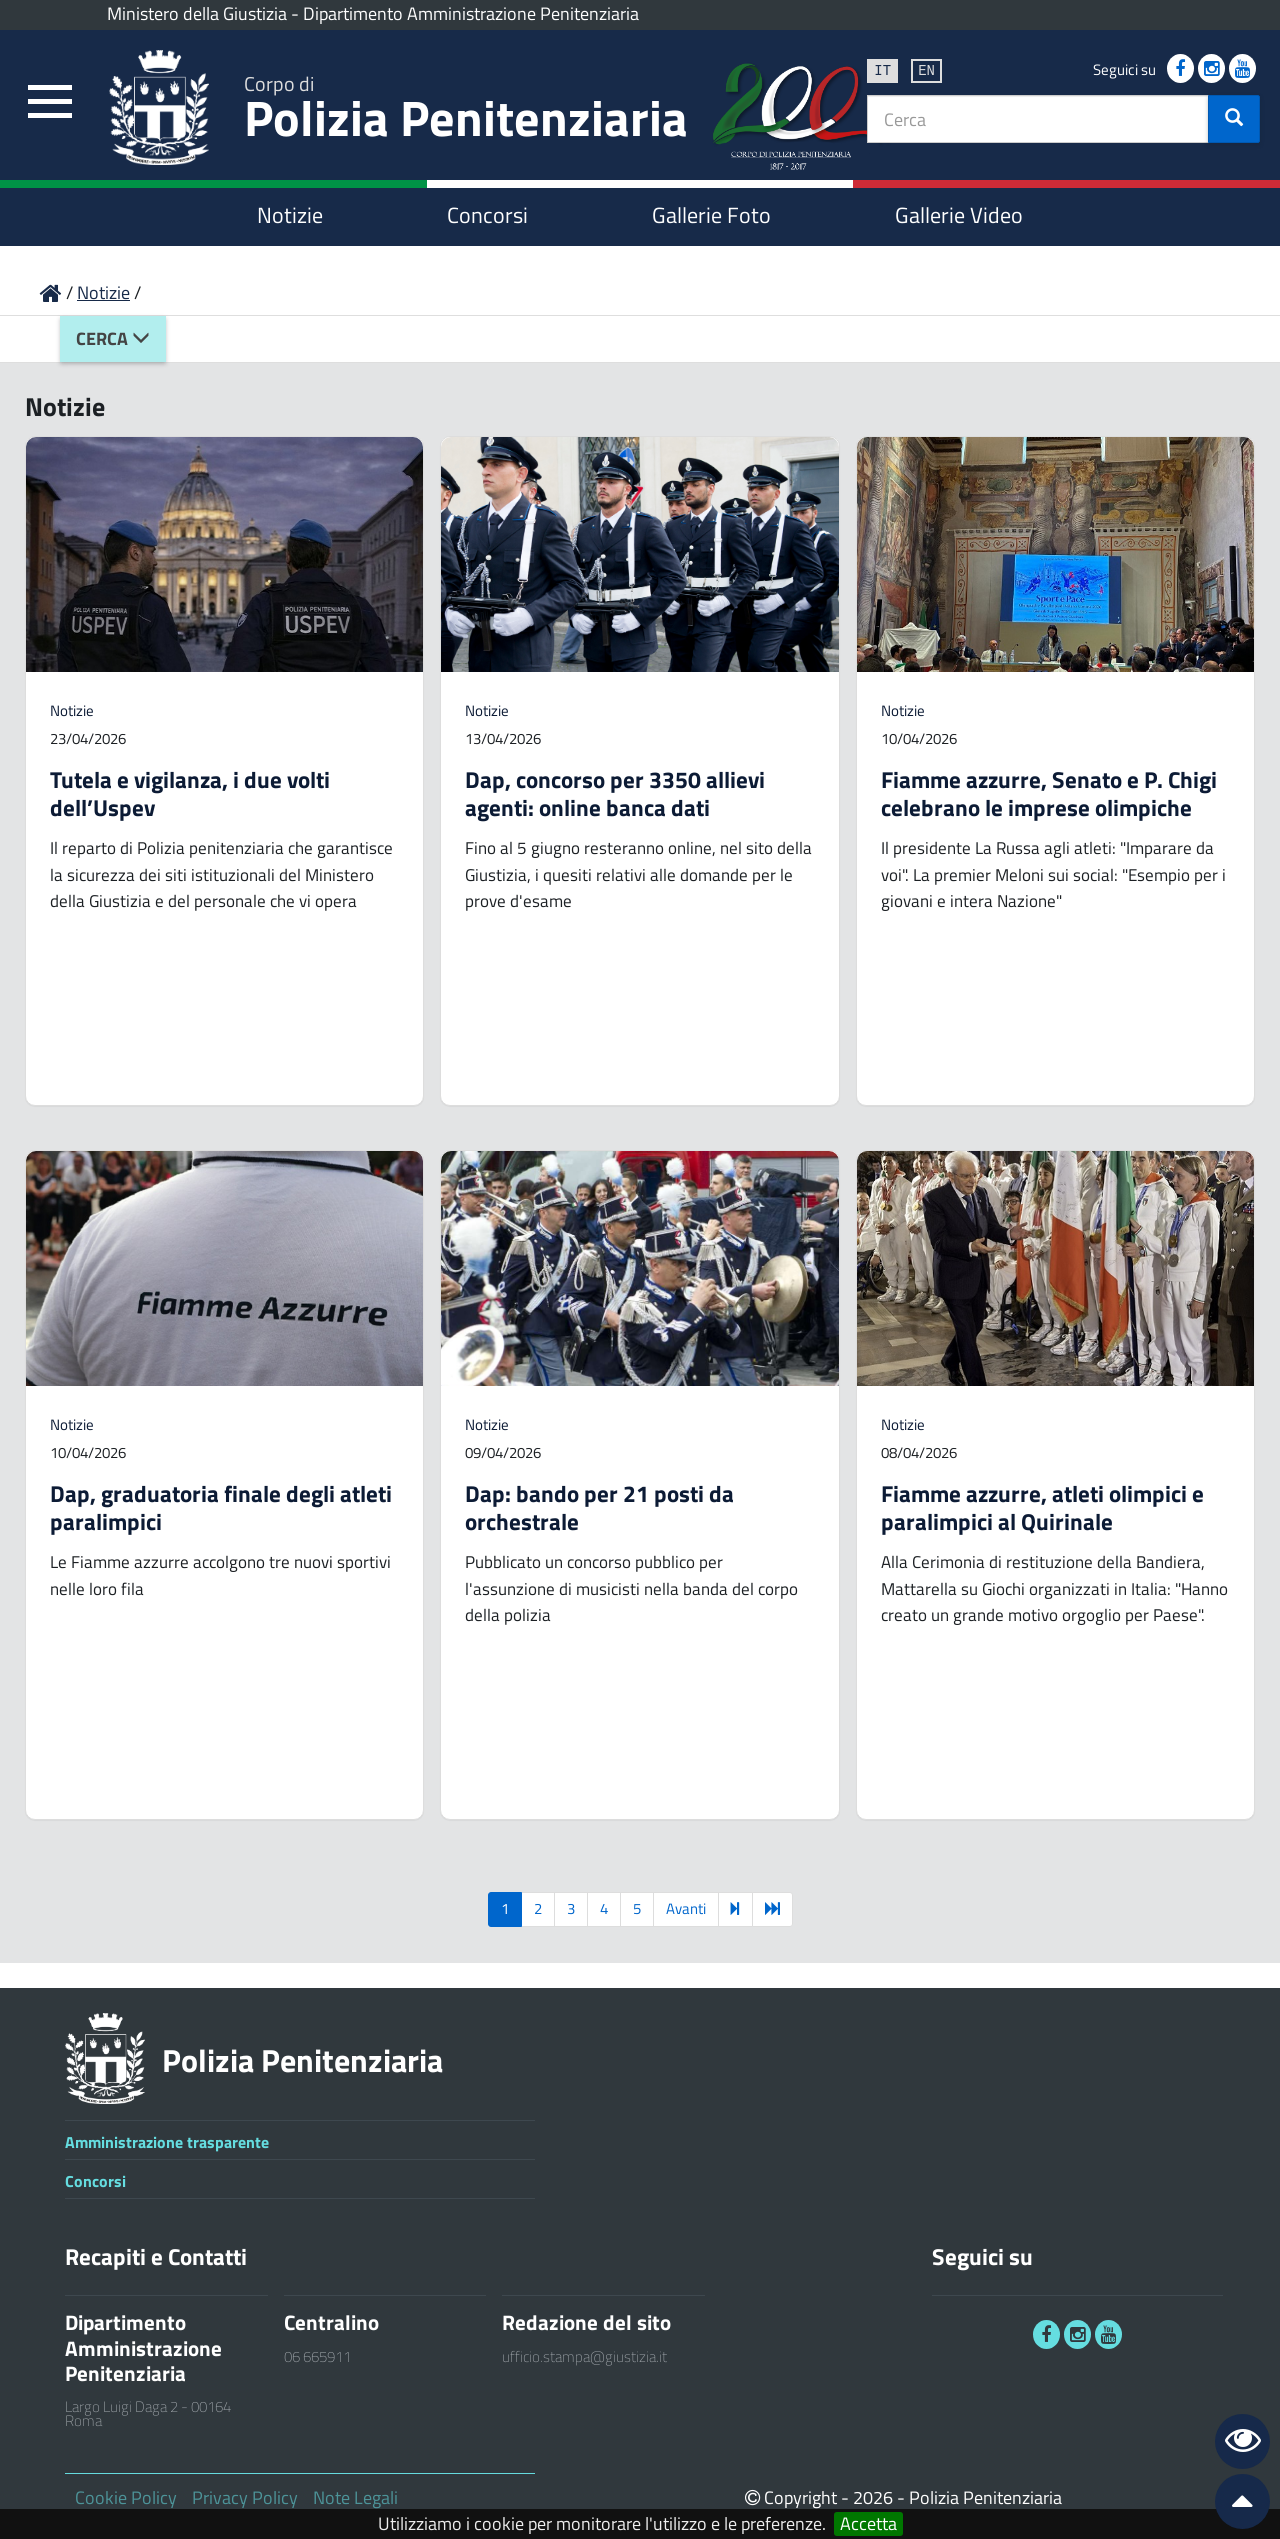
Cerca (113, 338)
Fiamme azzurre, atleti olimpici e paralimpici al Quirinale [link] (1042, 1507)
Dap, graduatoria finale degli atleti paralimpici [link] (221, 1507)
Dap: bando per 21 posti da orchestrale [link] (599, 1507)
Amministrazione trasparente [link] (167, 2142)
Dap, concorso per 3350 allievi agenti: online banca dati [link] (615, 793)
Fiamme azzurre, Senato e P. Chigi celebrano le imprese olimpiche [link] (1049, 793)
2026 (873, 2497)
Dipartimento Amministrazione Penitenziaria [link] (471, 13)
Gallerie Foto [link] (711, 215)
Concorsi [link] (487, 215)
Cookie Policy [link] (126, 2497)
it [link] (882, 69)
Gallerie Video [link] (959, 215)
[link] (50, 102)
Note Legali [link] (355, 2497)
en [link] (926, 69)
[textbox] (1038, 119)
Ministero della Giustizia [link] (197, 13)
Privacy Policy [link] (245, 2497)
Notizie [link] (290, 215)
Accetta (868, 2524)
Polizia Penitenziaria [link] (466, 111)
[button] (1234, 119)
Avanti (686, 1908)
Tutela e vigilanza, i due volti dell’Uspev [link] (190, 793)
